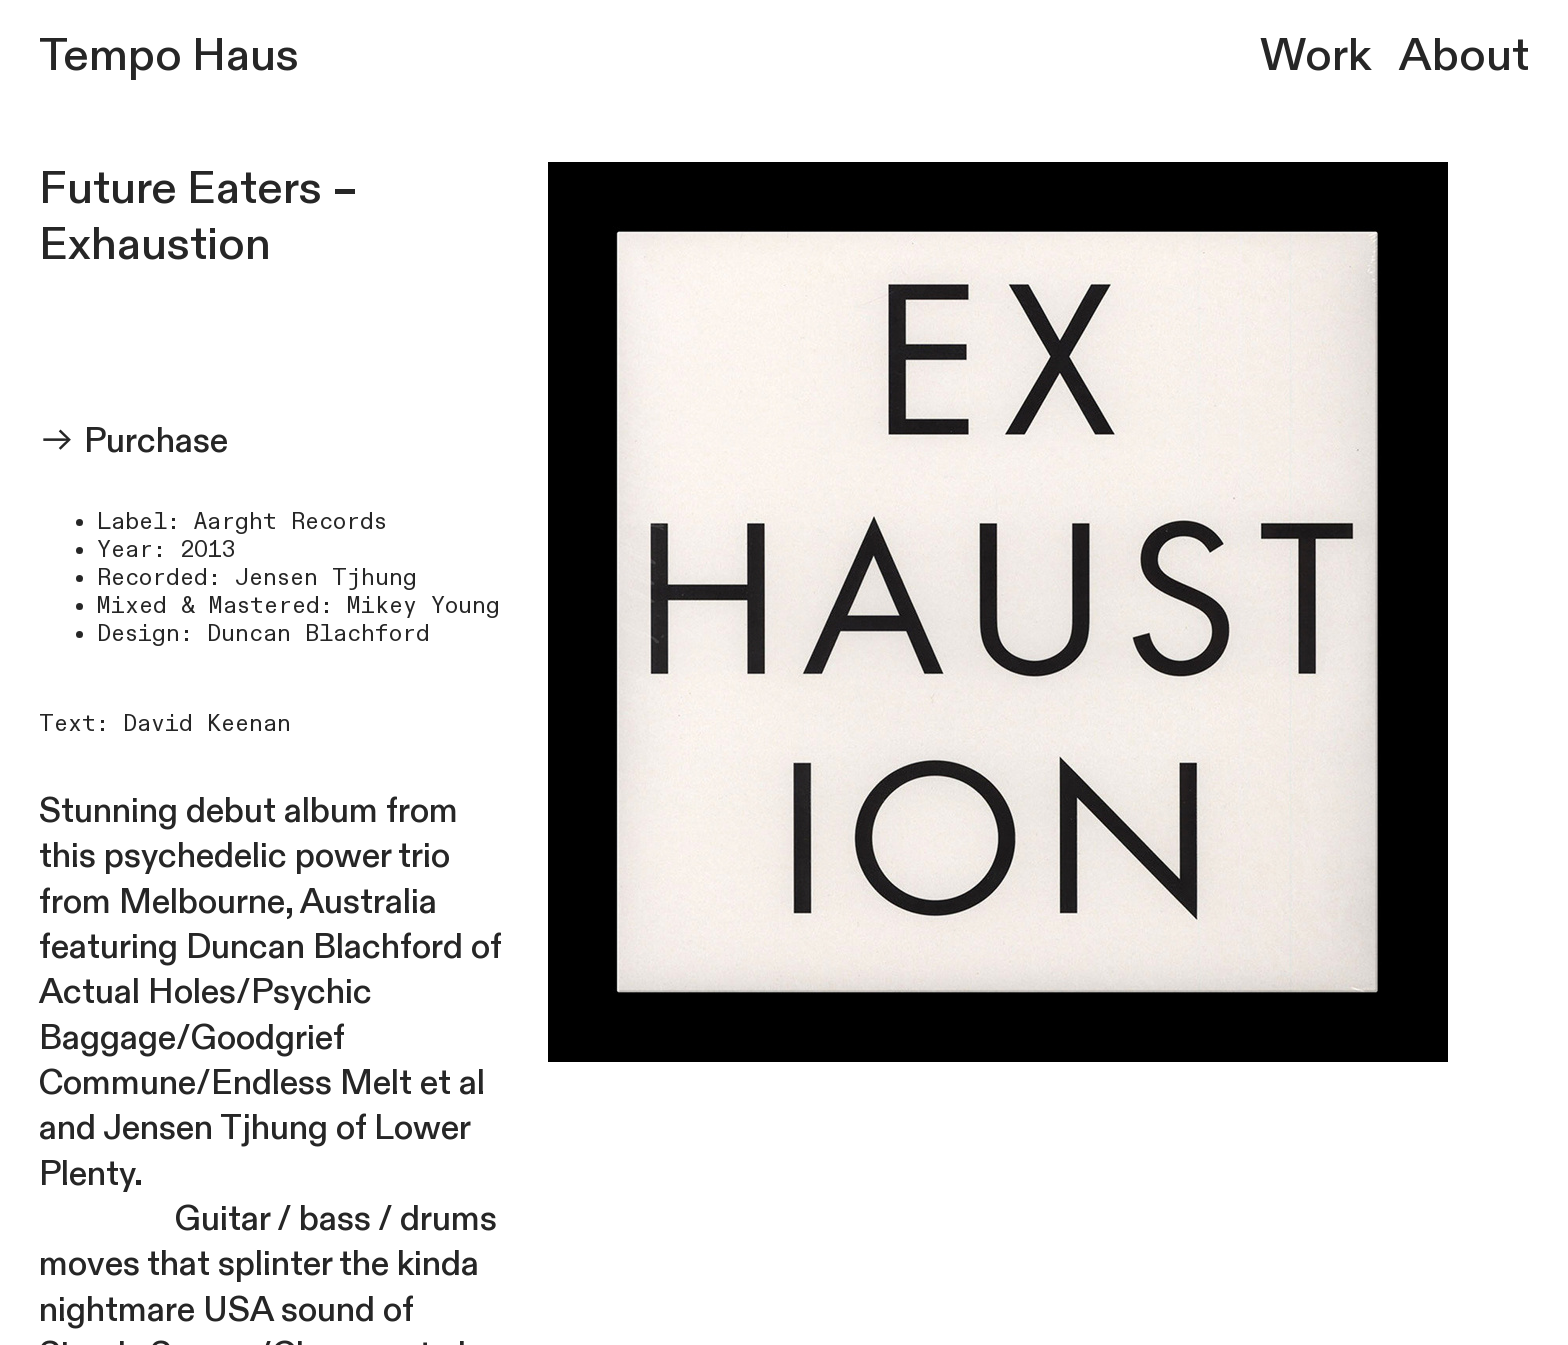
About (1464, 56)
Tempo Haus (169, 56)
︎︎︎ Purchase (133, 441)
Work (1315, 56)
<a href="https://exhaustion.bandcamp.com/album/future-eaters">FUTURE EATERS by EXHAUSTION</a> (274, 340)
